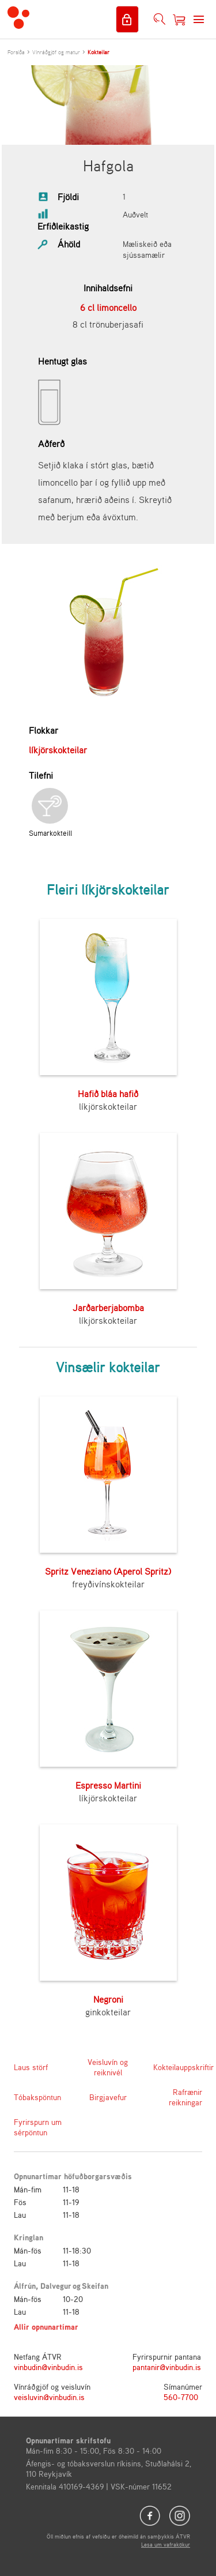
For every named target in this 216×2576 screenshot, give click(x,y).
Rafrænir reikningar (185, 2097)
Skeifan (95, 2285)
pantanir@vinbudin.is (166, 2367)
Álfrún (25, 2285)
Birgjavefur (108, 2097)
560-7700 (181, 2397)
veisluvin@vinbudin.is (49, 2397)
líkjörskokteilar (58, 750)
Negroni (108, 1999)
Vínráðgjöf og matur (56, 51)
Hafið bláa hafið (108, 1093)
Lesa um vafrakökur (165, 2544)
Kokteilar (98, 51)
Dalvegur (55, 2285)
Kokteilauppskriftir (177, 2067)
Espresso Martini (108, 1785)
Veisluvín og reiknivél (108, 2067)
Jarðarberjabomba (108, 1307)
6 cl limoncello (108, 307)
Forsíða (16, 51)
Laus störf (31, 2067)
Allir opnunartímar (46, 2326)
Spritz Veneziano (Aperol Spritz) (108, 1571)
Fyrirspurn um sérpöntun (38, 2127)
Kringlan (28, 2237)
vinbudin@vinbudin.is (48, 2367)
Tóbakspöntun (37, 2097)
